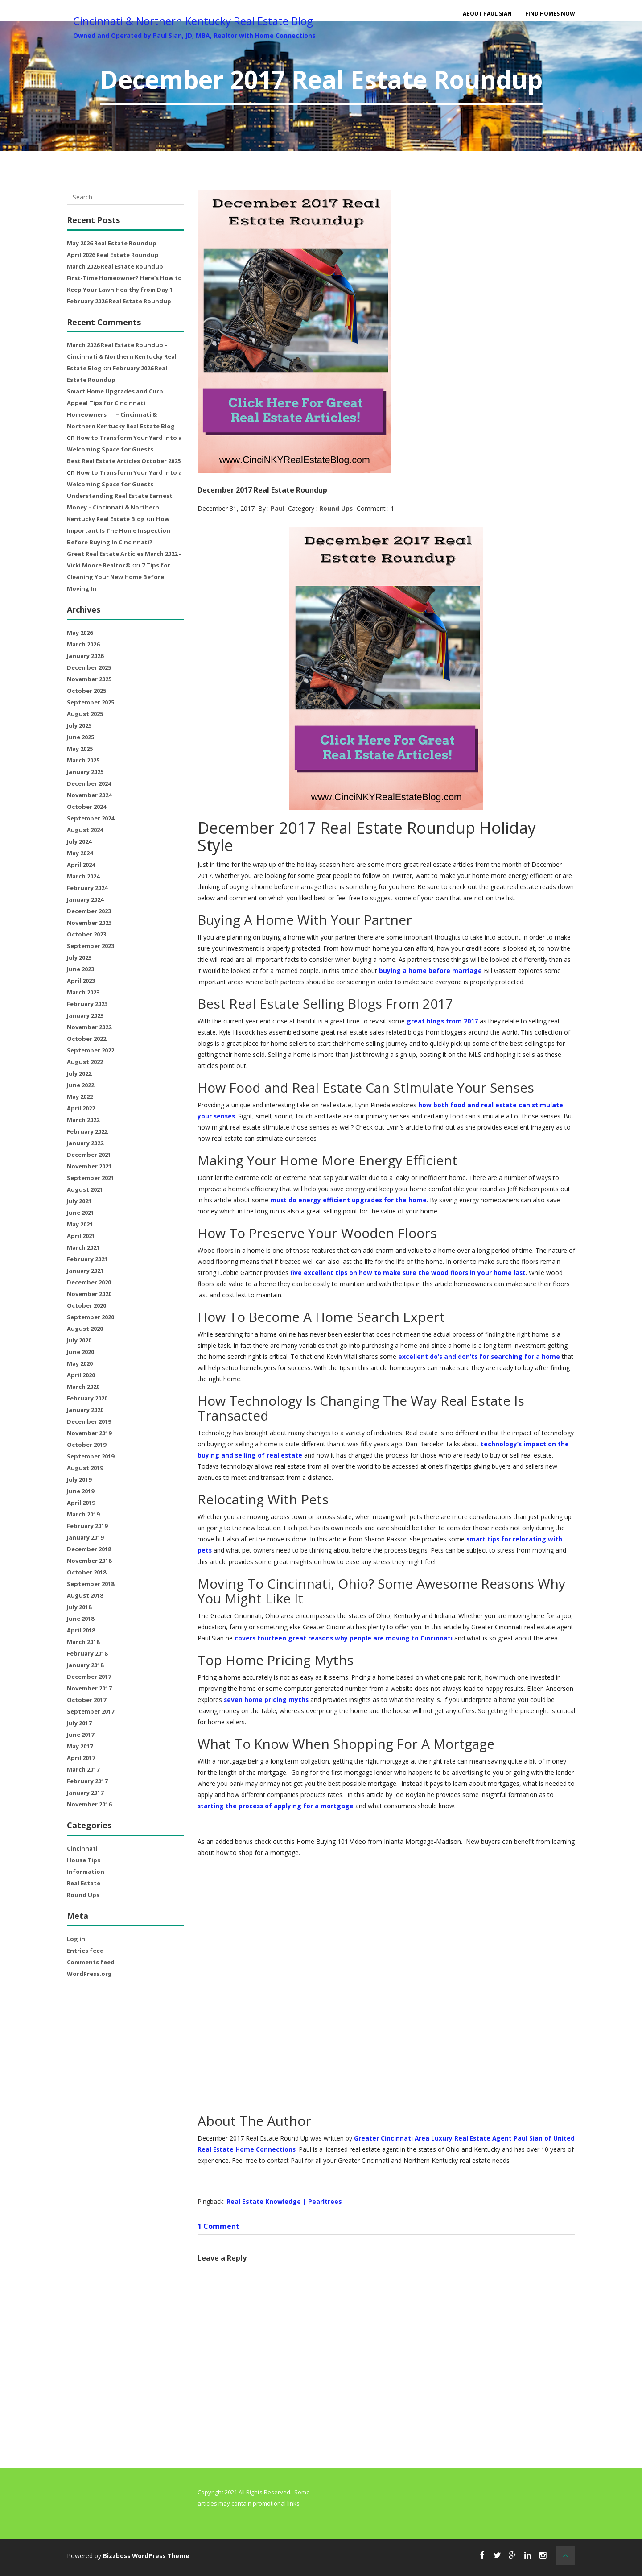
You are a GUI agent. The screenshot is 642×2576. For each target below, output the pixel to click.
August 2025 (85, 714)
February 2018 (87, 1653)
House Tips (83, 1860)
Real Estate (83, 1883)
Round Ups (83, 1895)
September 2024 (90, 818)
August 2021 (85, 1189)
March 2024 (83, 876)
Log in (76, 1939)
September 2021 (90, 1178)
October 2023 (86, 934)
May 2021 (80, 1224)
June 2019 (80, 1491)
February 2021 (87, 1259)
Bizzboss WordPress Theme (147, 2555)
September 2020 (90, 1317)
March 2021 (83, 1247)
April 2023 (81, 981)
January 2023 (85, 1015)
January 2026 (85, 656)
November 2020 (89, 1294)
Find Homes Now (550, 13)
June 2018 (80, 1619)
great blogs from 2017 (442, 1021)
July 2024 (79, 841)
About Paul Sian (487, 13)
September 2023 (90, 946)
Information (85, 1872)
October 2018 (86, 1572)
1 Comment (218, 2226)
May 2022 (80, 1097)
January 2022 (85, 1143)
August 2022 (85, 1062)
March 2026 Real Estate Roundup (115, 266)
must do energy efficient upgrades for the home (349, 1200)
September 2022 (90, 1050)
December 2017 (89, 1677)
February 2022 (87, 1131)
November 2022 (89, 1027)
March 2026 (83, 644)
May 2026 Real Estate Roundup (111, 243)
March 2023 (83, 992)
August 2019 (85, 1468)
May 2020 (80, 1363)
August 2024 (85, 830)
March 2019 (83, 1514)
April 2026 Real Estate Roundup (113, 255)
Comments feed (91, 1962)
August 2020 (85, 1329)
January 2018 (85, 1665)
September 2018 (90, 1584)
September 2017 (90, 1711)
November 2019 (89, 1433)
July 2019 (79, 1479)
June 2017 (80, 1735)
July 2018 (79, 1607)
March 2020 (83, 1387)
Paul (277, 508)
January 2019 (85, 1537)
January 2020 (85, 1410)
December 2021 (89, 1155)
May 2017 (80, 1746)
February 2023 (87, 1004)
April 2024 (81, 865)
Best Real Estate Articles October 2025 (124, 461)
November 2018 (89, 1561)
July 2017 (79, 1723)
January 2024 (85, 899)
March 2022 (83, 1120)
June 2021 (80, 1213)
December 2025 (89, 667)
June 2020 (80, 1352)
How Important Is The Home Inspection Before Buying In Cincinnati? (118, 530)
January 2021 (85, 1271)
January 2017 (85, 1793)
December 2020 (89, 1282)
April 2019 (81, 1503)
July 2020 (79, 1340)
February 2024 (87, 888)
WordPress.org (89, 1974)
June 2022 (80, 1085)
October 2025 (86, 691)
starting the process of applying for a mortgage (276, 1805)
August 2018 (85, 1595)
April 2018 (81, 1630)
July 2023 (79, 957)
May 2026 (80, 633)
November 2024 (89, 795)
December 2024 (89, 783)
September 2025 (90, 702)
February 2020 (87, 1398)
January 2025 (85, 772)
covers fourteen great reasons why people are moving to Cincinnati (344, 1637)
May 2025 (80, 749)
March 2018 (83, 1642)
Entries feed (85, 1950)
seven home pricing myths (266, 1699)
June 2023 (80, 969)
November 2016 (89, 1804)
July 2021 (79, 1201)
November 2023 (89, 923)
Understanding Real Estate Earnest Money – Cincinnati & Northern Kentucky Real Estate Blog (120, 507)
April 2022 (81, 1108)
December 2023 (89, 911)
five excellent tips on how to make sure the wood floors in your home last (409, 1272)
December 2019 (89, 1421)
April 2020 (81, 1375)
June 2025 (80, 737)
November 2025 (89, 679)
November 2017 (89, 1688)
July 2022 (79, 1073)
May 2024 (80, 853)
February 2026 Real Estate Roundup (119, 301)
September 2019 (90, 1456)
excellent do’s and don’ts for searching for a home (479, 1356)
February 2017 (87, 1781)
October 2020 (86, 1305)
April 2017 (81, 1758)
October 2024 (86, 807)
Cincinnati (82, 1848)
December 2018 (89, 1549)
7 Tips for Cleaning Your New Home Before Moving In (118, 576)
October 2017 (86, 1700)
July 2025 (79, 725)
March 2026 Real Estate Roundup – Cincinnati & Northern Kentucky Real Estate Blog (122, 356)
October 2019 (86, 1445)
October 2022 (86, 1039)
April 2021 (81, 1236)
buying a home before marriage (430, 970)
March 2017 (83, 1769)
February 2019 (87, 1526)
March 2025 (83, 760)
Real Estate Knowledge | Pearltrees (284, 2201)
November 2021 (89, 1166)
